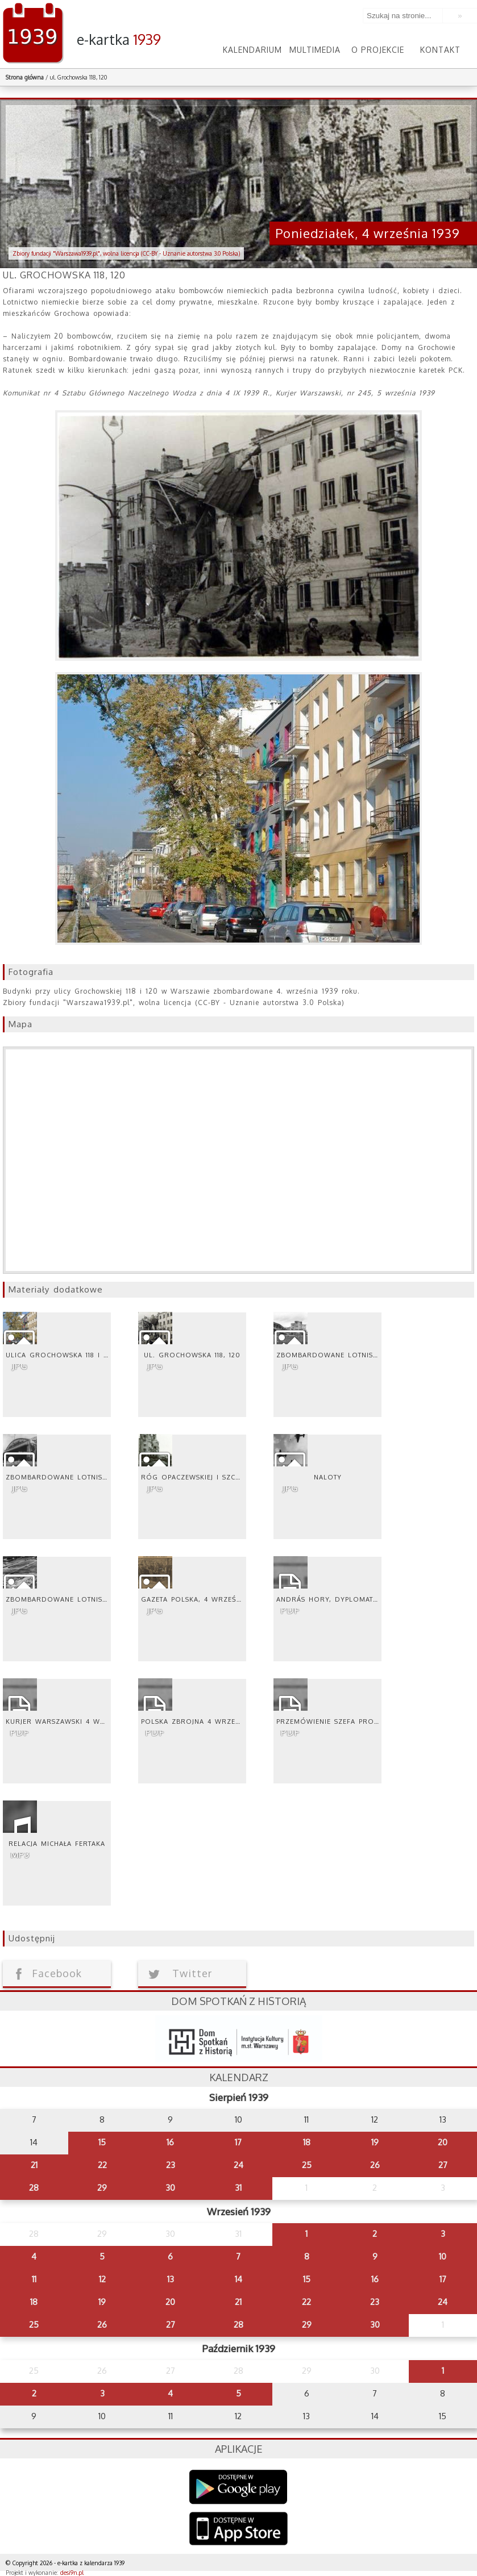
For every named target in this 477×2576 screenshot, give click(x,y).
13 (170, 2279)
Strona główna (25, 77)
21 (34, 2165)
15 (102, 2142)
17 (238, 2142)
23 (170, 2165)
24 (238, 2165)
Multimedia (315, 50)
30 (170, 2187)
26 (375, 2165)
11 (34, 2279)
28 (34, 2187)
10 (442, 2256)
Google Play (238, 2487)
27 (442, 2165)
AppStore (238, 2529)
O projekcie (377, 50)
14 (238, 2279)
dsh (238, 2038)
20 (442, 2142)
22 (102, 2165)
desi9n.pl (72, 2572)
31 (238, 2187)
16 (170, 2142)
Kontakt (440, 50)
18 (306, 2142)
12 (102, 2279)
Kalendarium (252, 50)
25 (307, 2165)
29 (102, 2187)
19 (375, 2142)
